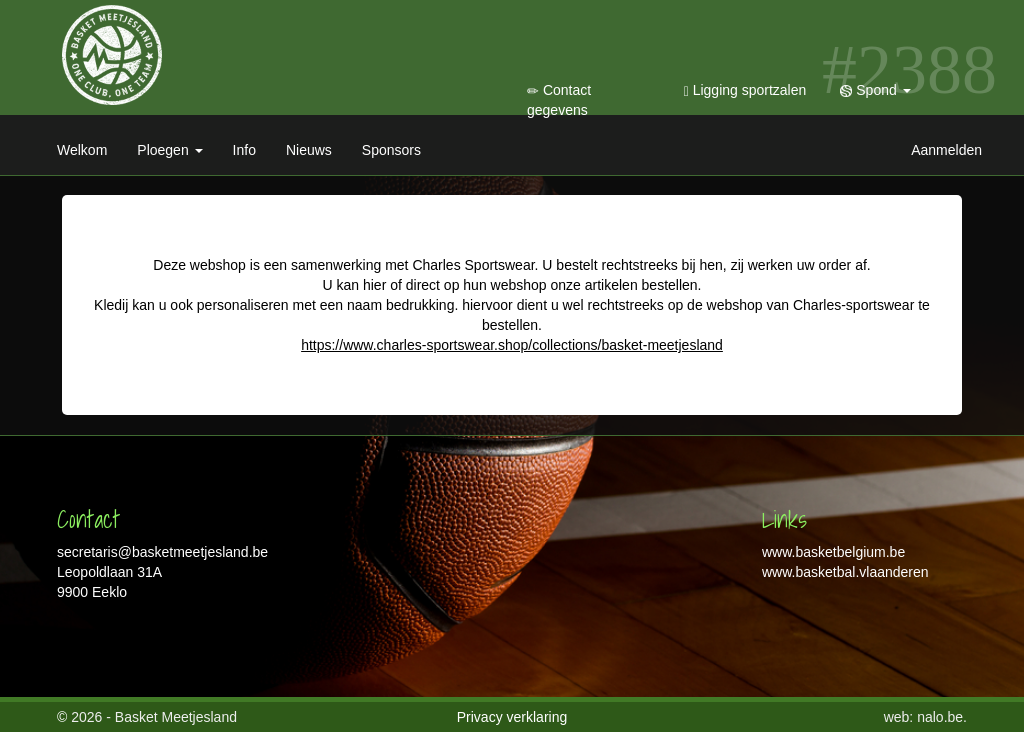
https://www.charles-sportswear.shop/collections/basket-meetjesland (512, 345)
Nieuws (309, 150)
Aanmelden (946, 150)
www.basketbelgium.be (833, 552)
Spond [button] (875, 90)
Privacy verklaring (512, 717)
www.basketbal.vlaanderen (845, 572)
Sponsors (391, 150)
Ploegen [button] (169, 150)
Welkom (82, 150)
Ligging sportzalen (745, 90)
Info (244, 150)
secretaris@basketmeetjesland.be (162, 552)
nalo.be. (942, 717)
